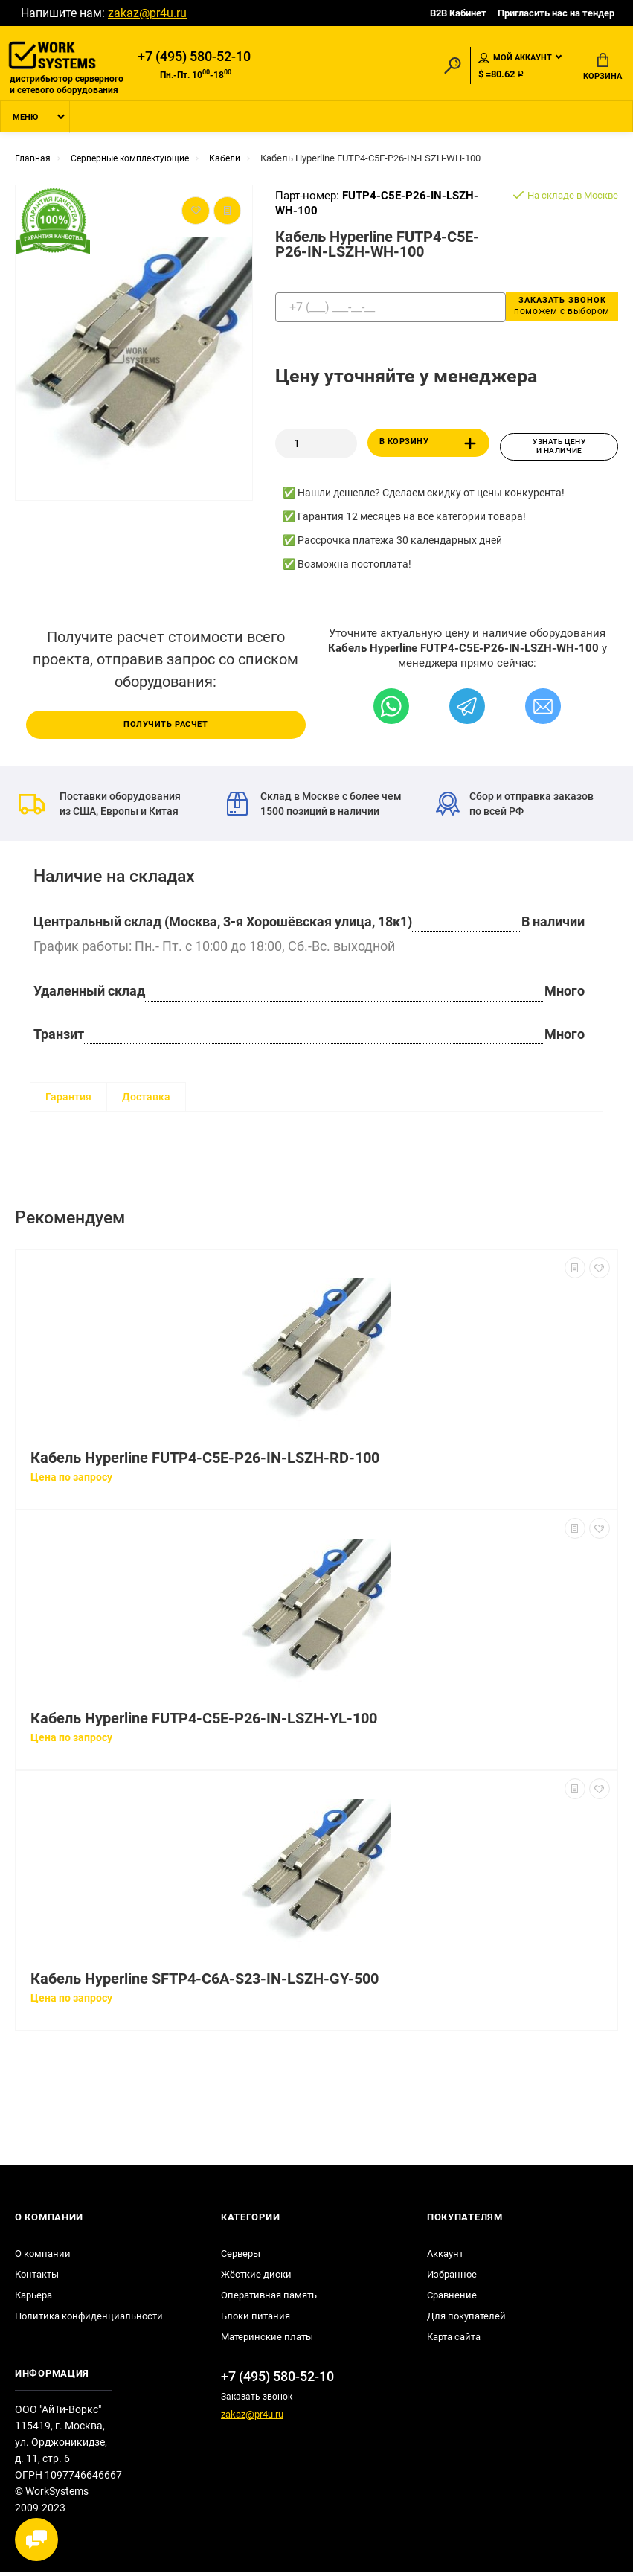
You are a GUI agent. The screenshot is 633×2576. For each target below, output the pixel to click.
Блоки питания (255, 2319)
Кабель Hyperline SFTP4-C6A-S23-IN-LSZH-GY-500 (204, 1982)
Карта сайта (454, 2340)
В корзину (430, 448)
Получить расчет (166, 728)
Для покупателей (466, 2319)
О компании (43, 2257)
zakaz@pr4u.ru (147, 13)
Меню (25, 121)
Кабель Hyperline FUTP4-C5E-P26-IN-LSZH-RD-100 (204, 1461)
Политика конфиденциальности (89, 2319)
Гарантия (68, 1100)
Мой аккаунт (515, 59)
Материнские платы (267, 2340)
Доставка (146, 1100)
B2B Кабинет (458, 13)
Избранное (452, 2278)
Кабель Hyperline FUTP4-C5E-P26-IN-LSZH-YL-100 (203, 1722)
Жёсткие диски (256, 2278)
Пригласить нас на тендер (556, 13)
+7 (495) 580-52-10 (194, 57)
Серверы (240, 2257)
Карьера (33, 2298)
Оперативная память (269, 2298)
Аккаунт (445, 2257)
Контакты (37, 2278)
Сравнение (452, 2298)
